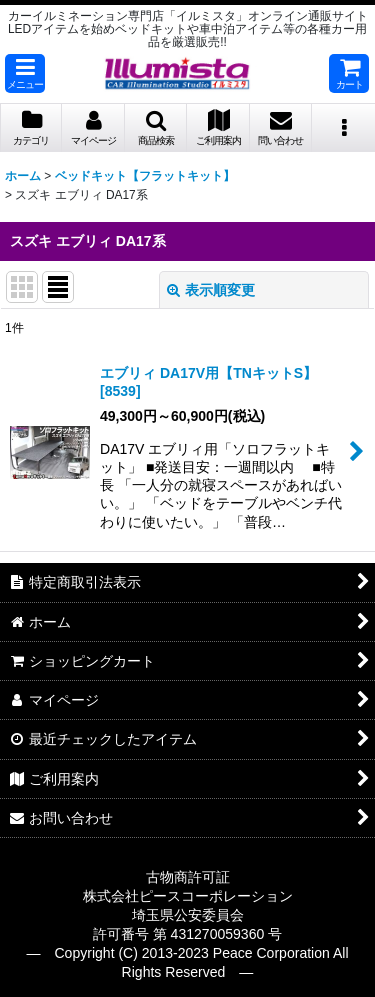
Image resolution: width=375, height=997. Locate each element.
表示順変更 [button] (211, 290)
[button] (25, 73)
